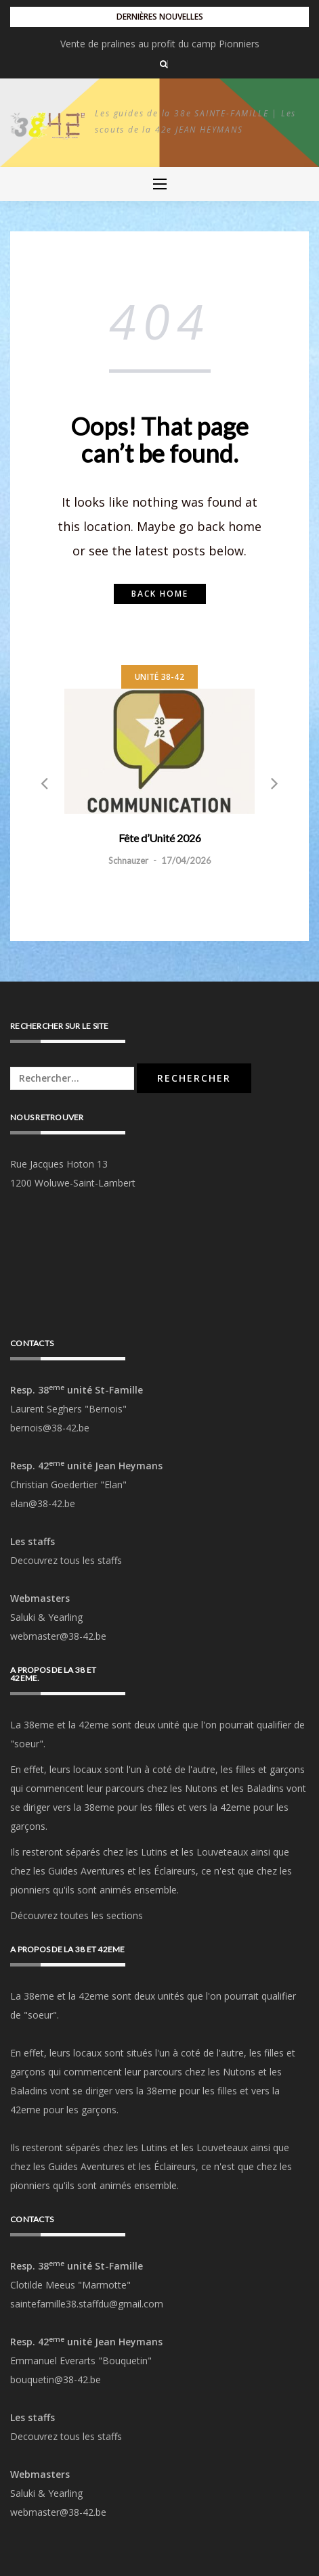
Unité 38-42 (159, 677)
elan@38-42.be (42, 1503)
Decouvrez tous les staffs (66, 1560)
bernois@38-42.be (49, 1427)
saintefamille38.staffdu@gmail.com (86, 2303)
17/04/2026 (186, 860)
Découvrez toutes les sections (76, 1915)
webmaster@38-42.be (58, 1636)
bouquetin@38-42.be (55, 2379)
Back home (159, 593)
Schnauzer (128, 860)
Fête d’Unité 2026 (159, 43)
